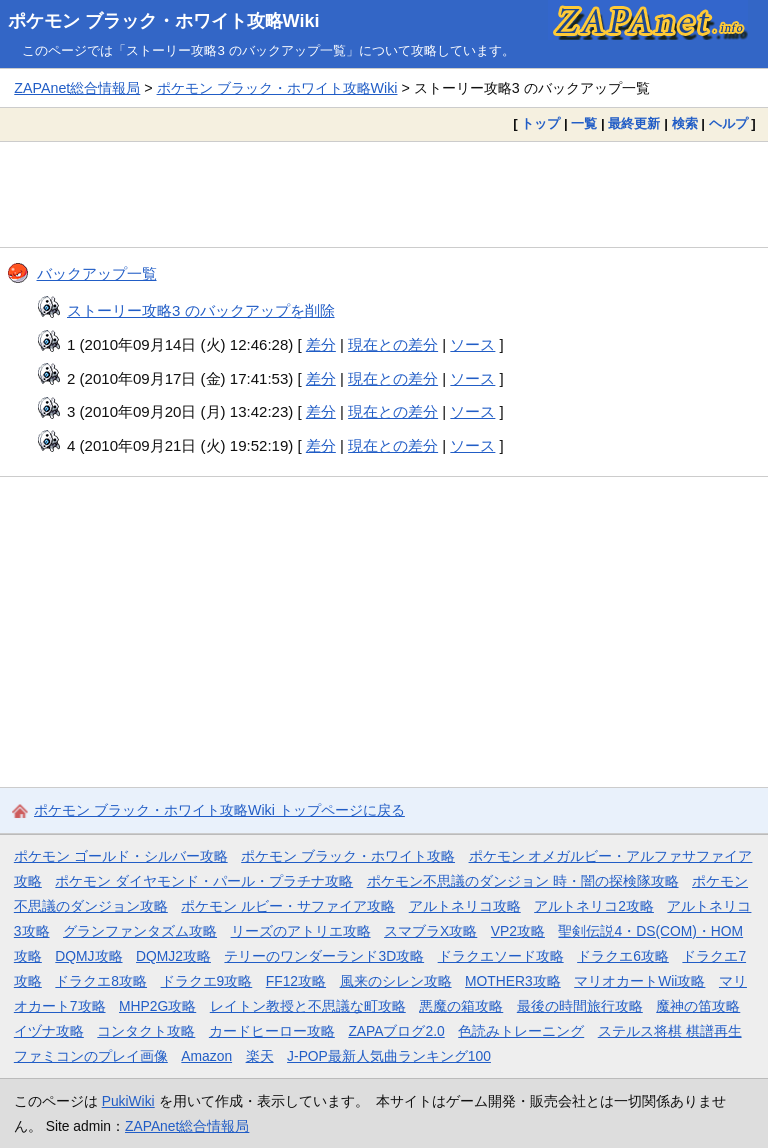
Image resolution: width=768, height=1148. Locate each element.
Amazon (206, 1056)
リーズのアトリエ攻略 (301, 931)
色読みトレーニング (521, 1031)
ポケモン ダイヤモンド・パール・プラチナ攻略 (204, 881)
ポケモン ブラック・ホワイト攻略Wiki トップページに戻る (219, 810)
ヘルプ (728, 123)
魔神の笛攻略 (698, 1006)
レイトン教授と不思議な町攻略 (308, 1006)
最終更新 (634, 123)
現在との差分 (393, 344)
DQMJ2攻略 (173, 956)
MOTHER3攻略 (513, 981)
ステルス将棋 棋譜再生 (670, 1031)
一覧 (584, 123)
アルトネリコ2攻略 (594, 906)
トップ (540, 123)
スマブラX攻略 (430, 931)
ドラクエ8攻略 (101, 981)
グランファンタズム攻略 (140, 931)
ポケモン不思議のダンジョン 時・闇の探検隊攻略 (523, 881)
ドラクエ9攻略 (207, 981)
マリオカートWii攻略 (639, 981)
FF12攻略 (296, 981)
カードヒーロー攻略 (272, 1031)
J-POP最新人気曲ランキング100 (389, 1056)
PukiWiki (128, 1101)
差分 (321, 344)
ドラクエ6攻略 (623, 956)
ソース (472, 344)
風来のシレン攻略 (396, 981)
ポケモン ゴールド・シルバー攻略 (121, 856)
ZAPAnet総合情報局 (77, 88)
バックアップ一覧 (97, 273)
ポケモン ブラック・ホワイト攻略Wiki (164, 21)
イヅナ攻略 (49, 1031)
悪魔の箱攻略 (461, 1006)
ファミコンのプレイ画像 (91, 1056)
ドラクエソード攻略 (501, 956)
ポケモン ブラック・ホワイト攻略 (348, 856)
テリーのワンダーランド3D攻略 (324, 956)
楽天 (260, 1056)
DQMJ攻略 (88, 956)
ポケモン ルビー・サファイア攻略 (288, 906)
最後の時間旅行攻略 (580, 1006)
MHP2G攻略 (157, 1006)
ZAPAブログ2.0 (396, 1031)
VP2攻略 (518, 931)
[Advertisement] (384, 194)
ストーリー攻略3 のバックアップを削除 (201, 310)
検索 (685, 123)
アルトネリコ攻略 (465, 906)
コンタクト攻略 (146, 1031)
